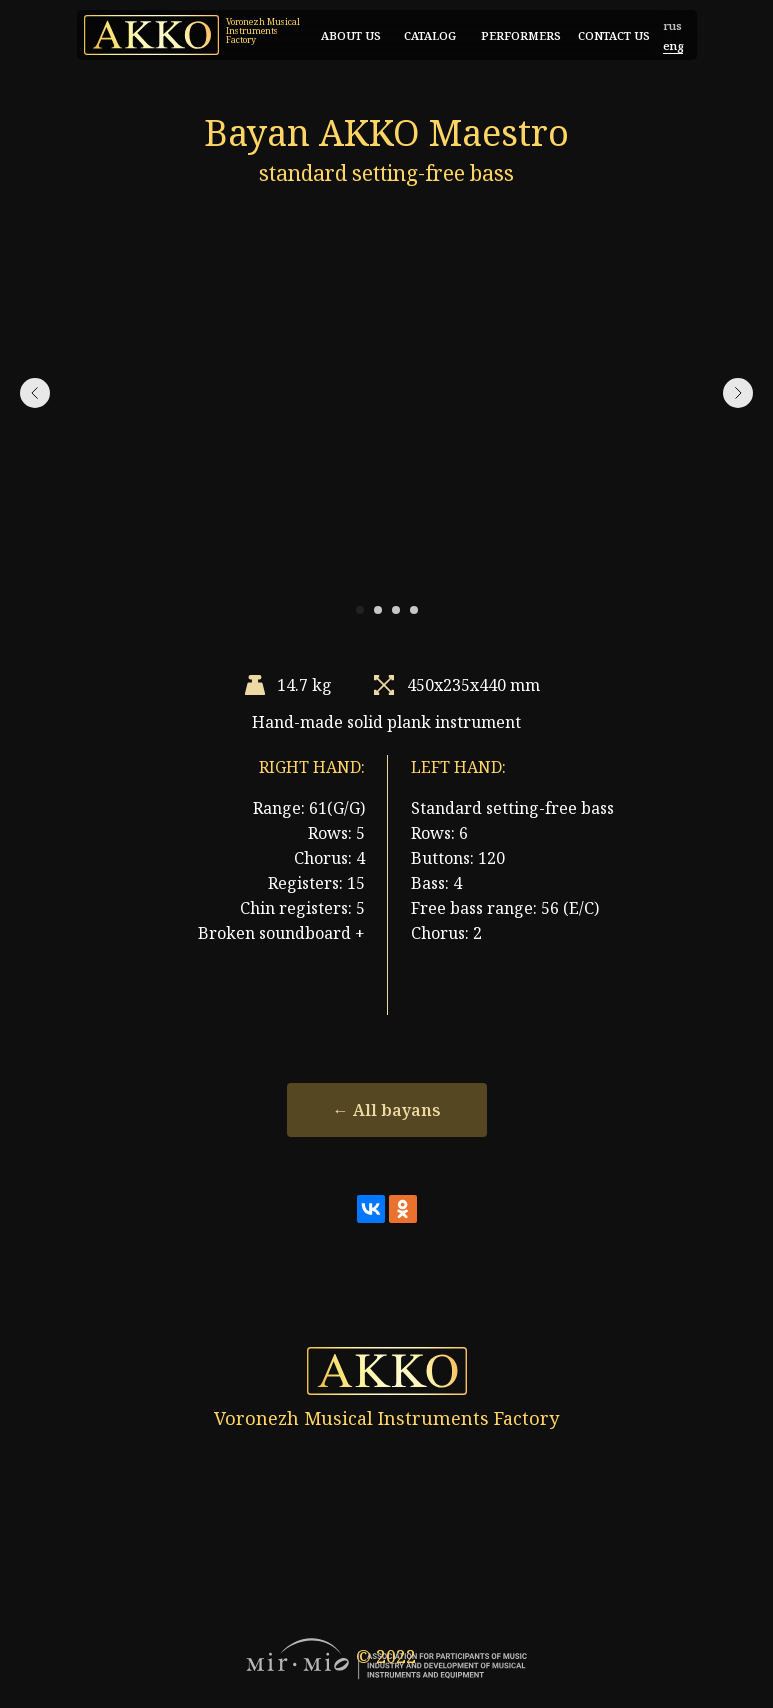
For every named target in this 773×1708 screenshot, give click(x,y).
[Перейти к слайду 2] (378, 610)
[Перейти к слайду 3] (396, 610)
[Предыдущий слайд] (35, 393)
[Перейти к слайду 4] (414, 610)
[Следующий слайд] (738, 393)
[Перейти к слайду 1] (360, 610)
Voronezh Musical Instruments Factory (263, 30)
